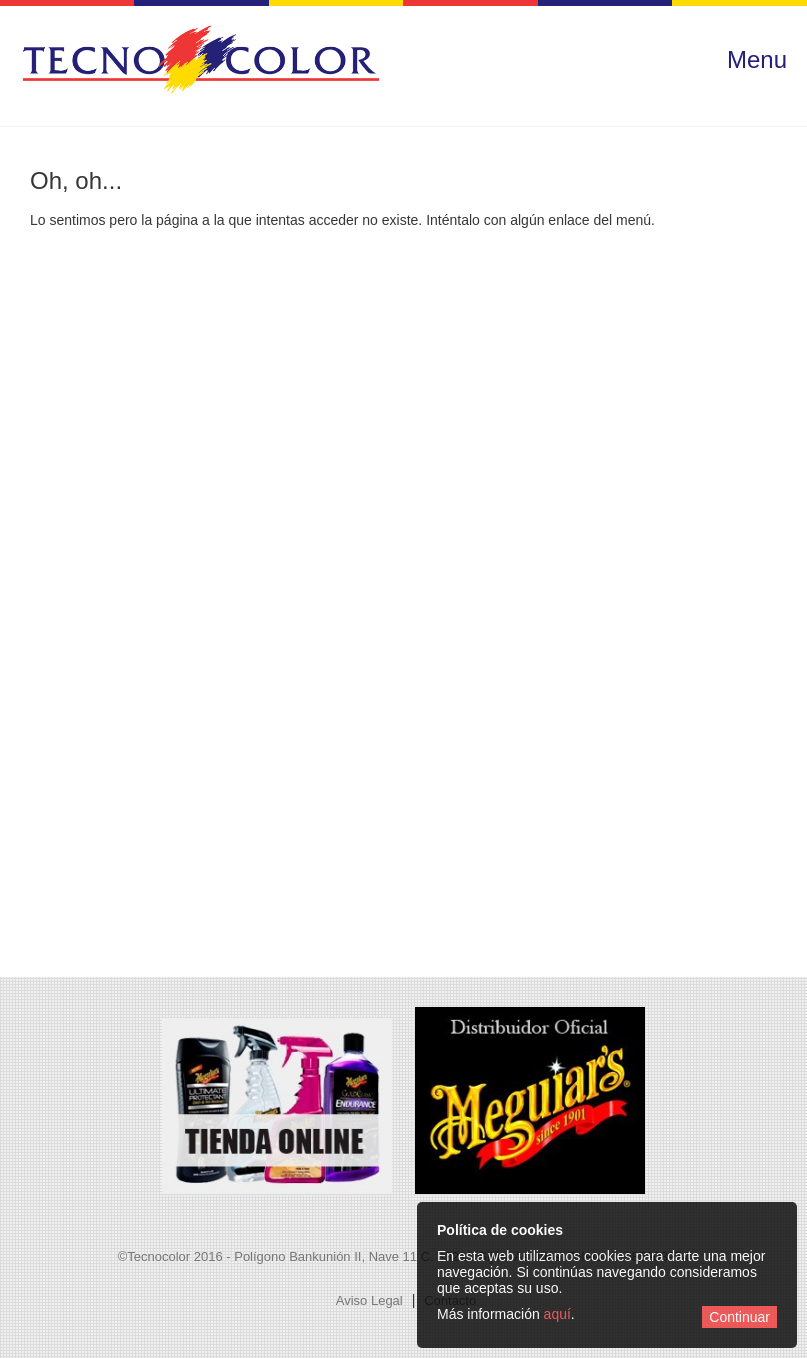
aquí (557, 1314)
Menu (757, 59)
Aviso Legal (369, 1300)
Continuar (739, 1317)
